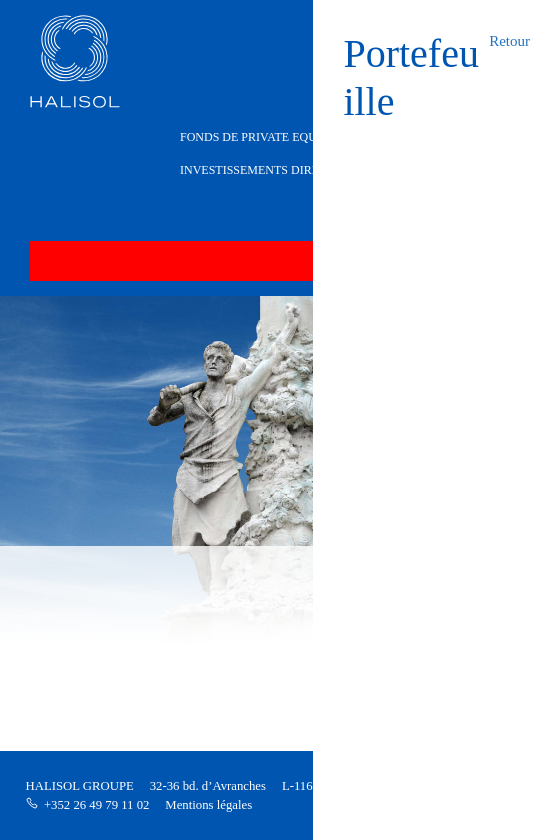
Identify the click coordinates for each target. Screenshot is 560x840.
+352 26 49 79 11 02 (97, 805)
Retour (509, 41)
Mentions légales (208, 805)
